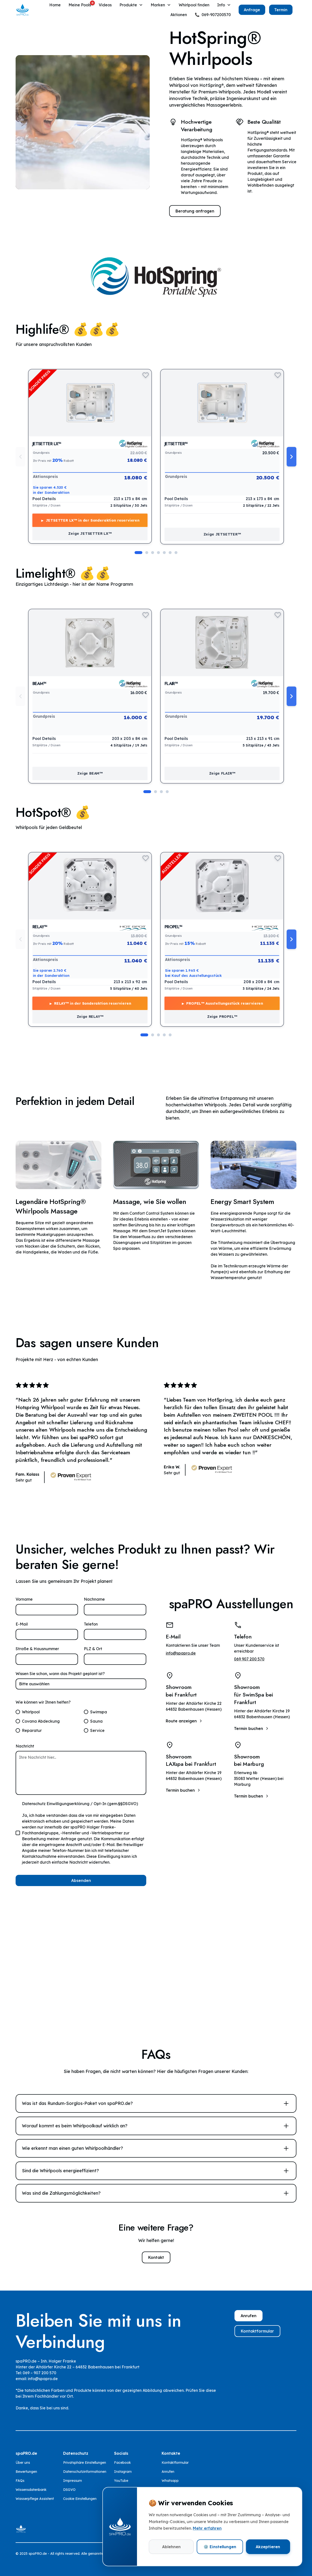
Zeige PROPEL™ (222, 1016)
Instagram (123, 2471)
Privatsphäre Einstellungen (84, 2462)
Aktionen (178, 14)
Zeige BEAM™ (90, 773)
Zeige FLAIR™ (222, 773)
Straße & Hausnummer (37, 1648)
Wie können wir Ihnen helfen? (43, 1702)
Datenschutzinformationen (84, 2471)
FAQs (20, 2480)
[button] (131, 5)
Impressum (72, 2480)
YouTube (121, 2480)
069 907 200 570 (249, 1659)
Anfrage (252, 9)
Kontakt (156, 2257)
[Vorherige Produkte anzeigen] (20, 456)
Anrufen (248, 2315)
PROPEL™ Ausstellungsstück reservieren (222, 1003)
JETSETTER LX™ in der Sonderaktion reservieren (89, 520)
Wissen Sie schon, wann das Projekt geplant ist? (60, 1673)
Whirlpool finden (194, 4)
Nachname (94, 1599)
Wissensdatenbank (31, 2489)
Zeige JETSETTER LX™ (89, 533)
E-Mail (22, 1624)
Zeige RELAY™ (90, 1016)
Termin (280, 9)
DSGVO (69, 2489)
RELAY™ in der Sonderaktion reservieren (90, 1003)
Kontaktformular (257, 2331)
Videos (105, 4)
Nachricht (25, 1746)
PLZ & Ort (93, 1648)
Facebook (122, 2462)
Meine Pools (79, 4)
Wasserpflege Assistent (35, 2498)
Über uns (23, 2462)
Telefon (91, 1624)
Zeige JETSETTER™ (222, 534)
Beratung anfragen (195, 211)
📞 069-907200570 (213, 14)
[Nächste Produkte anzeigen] (291, 456)
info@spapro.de (181, 1653)
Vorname (24, 1599)
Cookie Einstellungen (80, 2498)
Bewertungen (26, 2471)
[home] (22, 10)
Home (55, 4)
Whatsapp (170, 2480)
